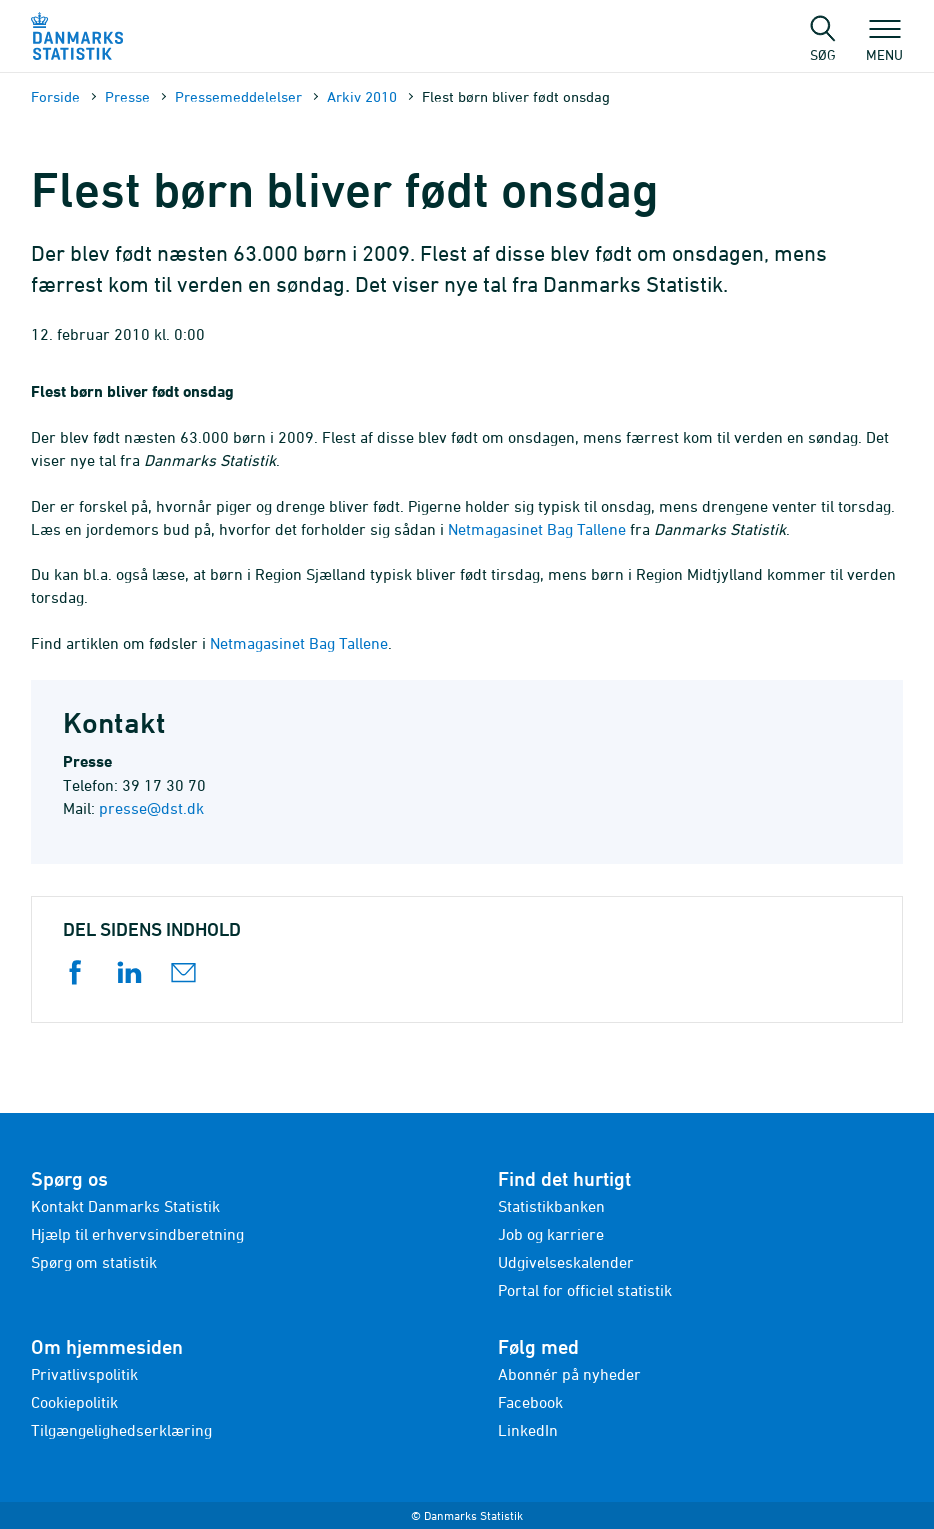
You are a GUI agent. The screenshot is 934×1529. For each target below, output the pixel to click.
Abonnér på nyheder (569, 1374)
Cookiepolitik (74, 1402)
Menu (884, 45)
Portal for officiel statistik (585, 1290)
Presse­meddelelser (238, 96)
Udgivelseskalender (566, 1262)
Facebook (530, 1402)
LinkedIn (528, 1430)
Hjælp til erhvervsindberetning (137, 1234)
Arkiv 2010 (362, 96)
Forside (55, 96)
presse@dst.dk (151, 808)
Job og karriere (551, 1234)
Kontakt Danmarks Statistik (125, 1206)
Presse (127, 96)
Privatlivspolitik (84, 1374)
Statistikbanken (551, 1206)
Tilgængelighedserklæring (121, 1430)
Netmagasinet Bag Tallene (537, 529)
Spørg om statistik (94, 1262)
